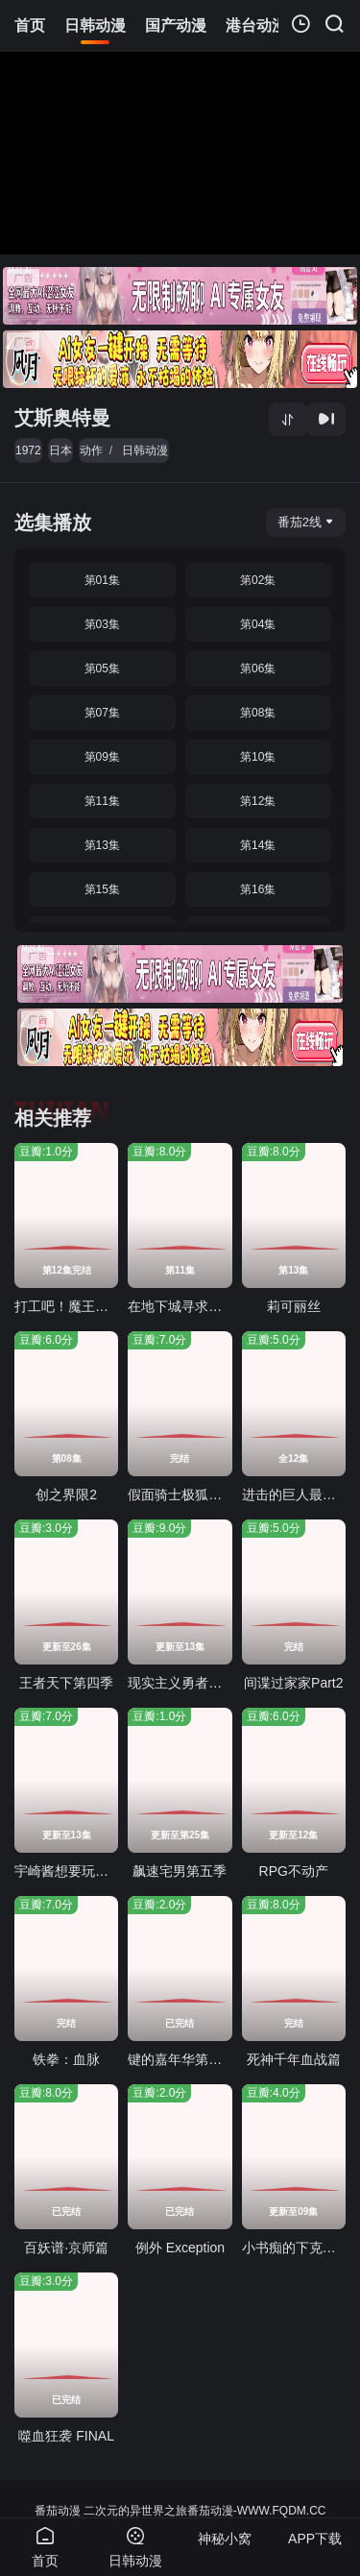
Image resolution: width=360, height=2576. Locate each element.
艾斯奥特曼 (62, 417)
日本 (60, 450)
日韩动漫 (145, 450)
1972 (28, 450)
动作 (91, 450)
